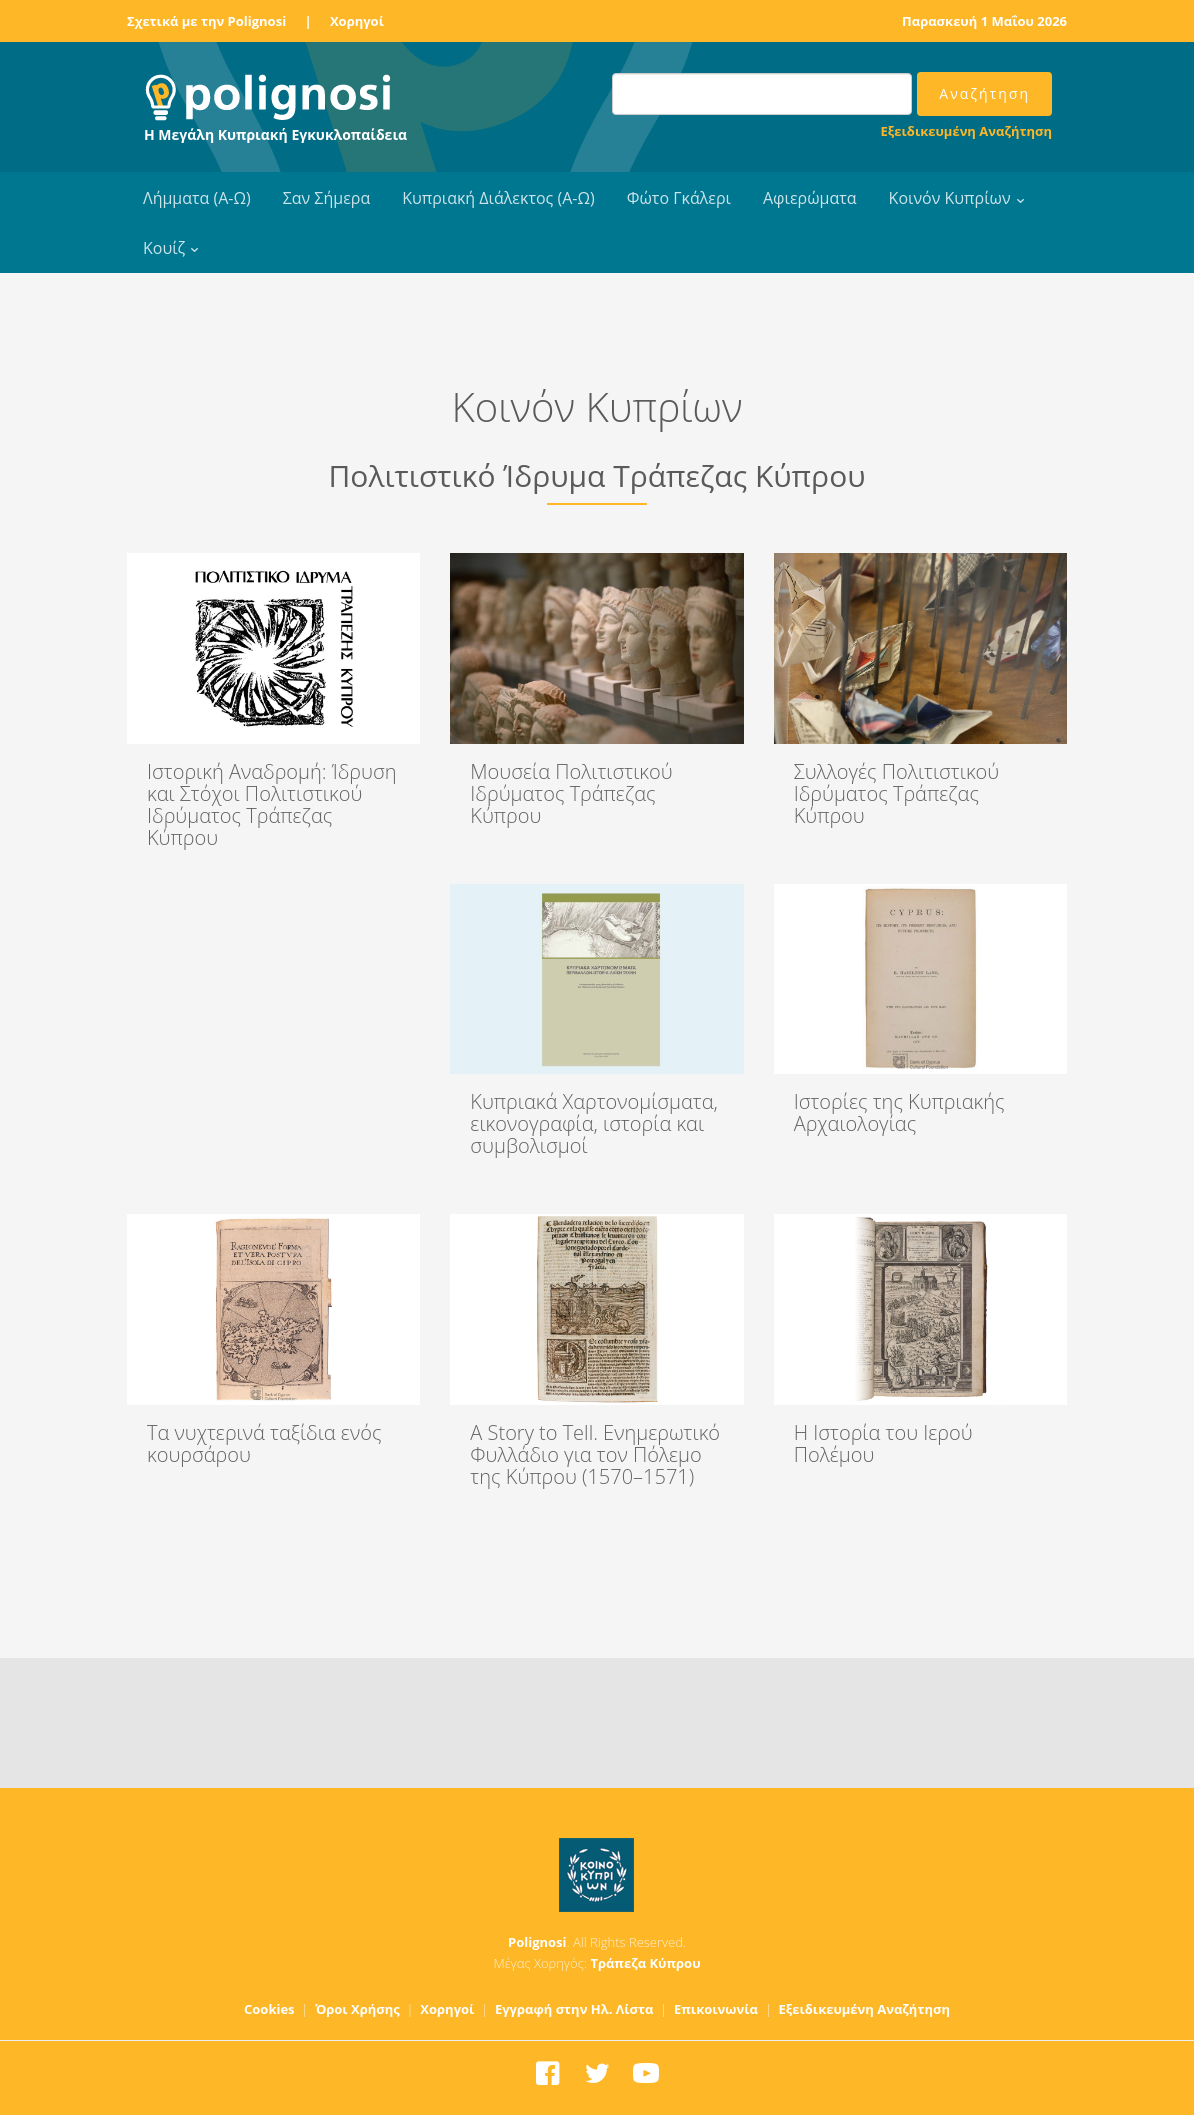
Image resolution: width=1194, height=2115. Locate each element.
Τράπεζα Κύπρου (645, 1963)
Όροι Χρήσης (357, 2009)
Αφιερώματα (810, 198)
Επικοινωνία (716, 2009)
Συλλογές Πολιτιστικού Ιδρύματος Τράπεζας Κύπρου (897, 793)
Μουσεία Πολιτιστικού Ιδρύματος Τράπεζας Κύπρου (571, 793)
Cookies (269, 2009)
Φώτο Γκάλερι (679, 198)
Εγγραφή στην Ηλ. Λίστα (574, 2009)
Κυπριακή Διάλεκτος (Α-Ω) (498, 198)
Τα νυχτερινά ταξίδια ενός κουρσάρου (264, 1443)
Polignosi (537, 1942)
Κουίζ (164, 248)
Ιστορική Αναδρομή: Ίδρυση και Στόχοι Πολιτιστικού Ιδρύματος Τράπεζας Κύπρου (271, 804)
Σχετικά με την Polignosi (206, 21)
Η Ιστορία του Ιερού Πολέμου (883, 1443)
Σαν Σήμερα (326, 198)
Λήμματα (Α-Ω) (197, 198)
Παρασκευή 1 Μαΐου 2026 (984, 21)
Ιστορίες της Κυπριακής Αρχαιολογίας (899, 1112)
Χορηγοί (357, 21)
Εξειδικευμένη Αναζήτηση (966, 131)
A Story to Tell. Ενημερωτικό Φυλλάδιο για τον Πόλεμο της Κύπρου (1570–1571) (595, 1454)
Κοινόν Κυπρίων (950, 198)
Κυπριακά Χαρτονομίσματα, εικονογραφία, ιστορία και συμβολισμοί (594, 1123)
